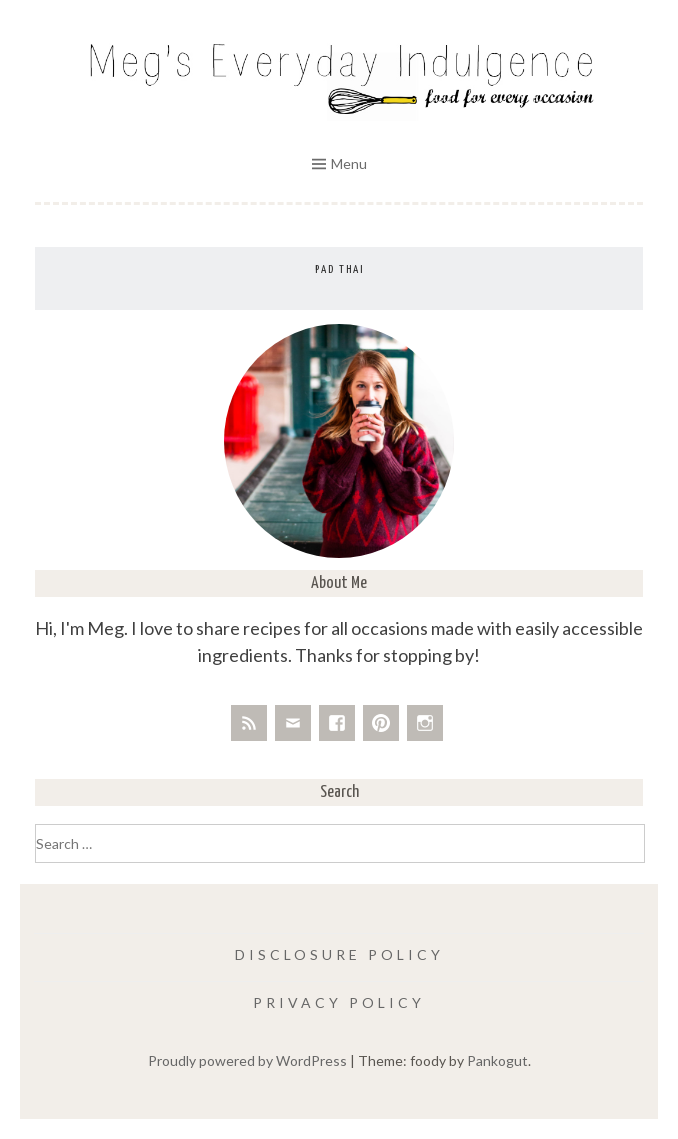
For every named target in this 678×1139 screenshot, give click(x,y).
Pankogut (497, 1060)
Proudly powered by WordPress (247, 1060)
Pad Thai (339, 269)
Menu (349, 163)
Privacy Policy (339, 1002)
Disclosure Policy (339, 954)
